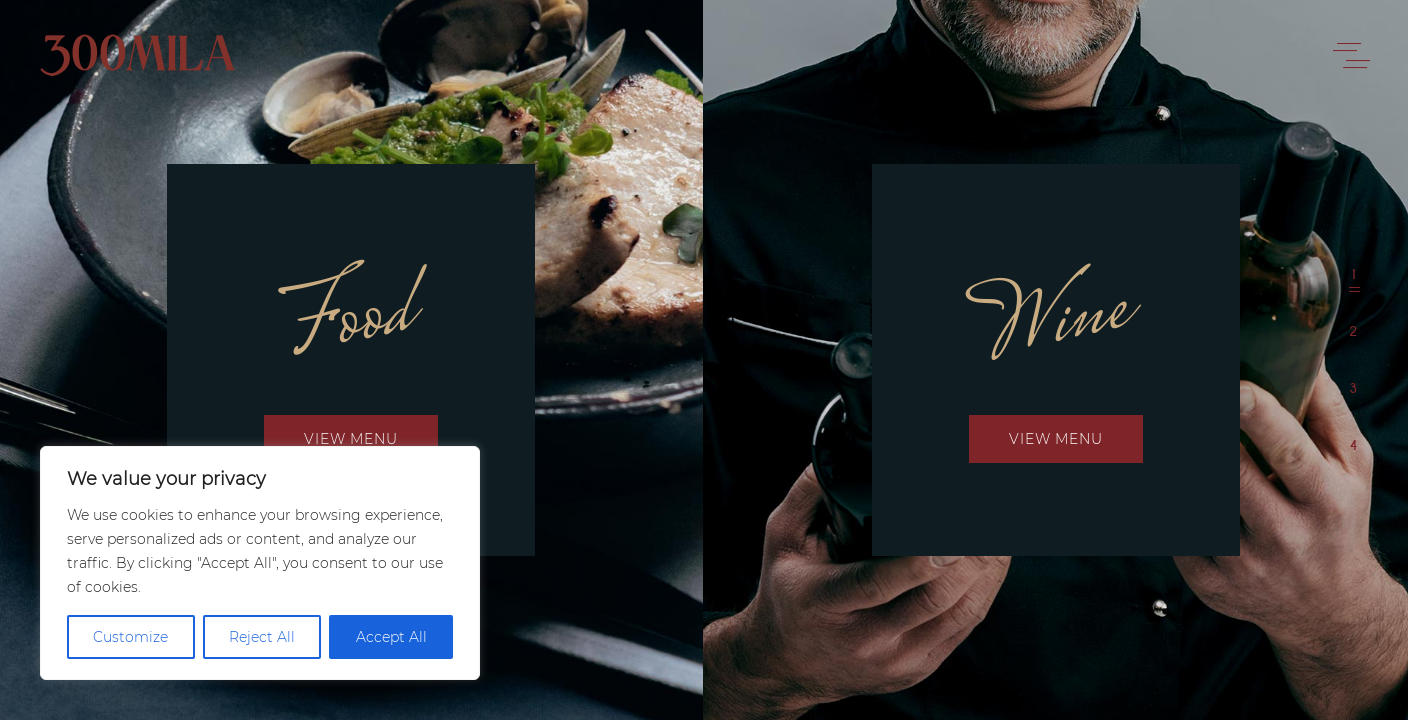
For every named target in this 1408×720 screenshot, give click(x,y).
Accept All (391, 637)
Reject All (262, 637)
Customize (130, 637)
